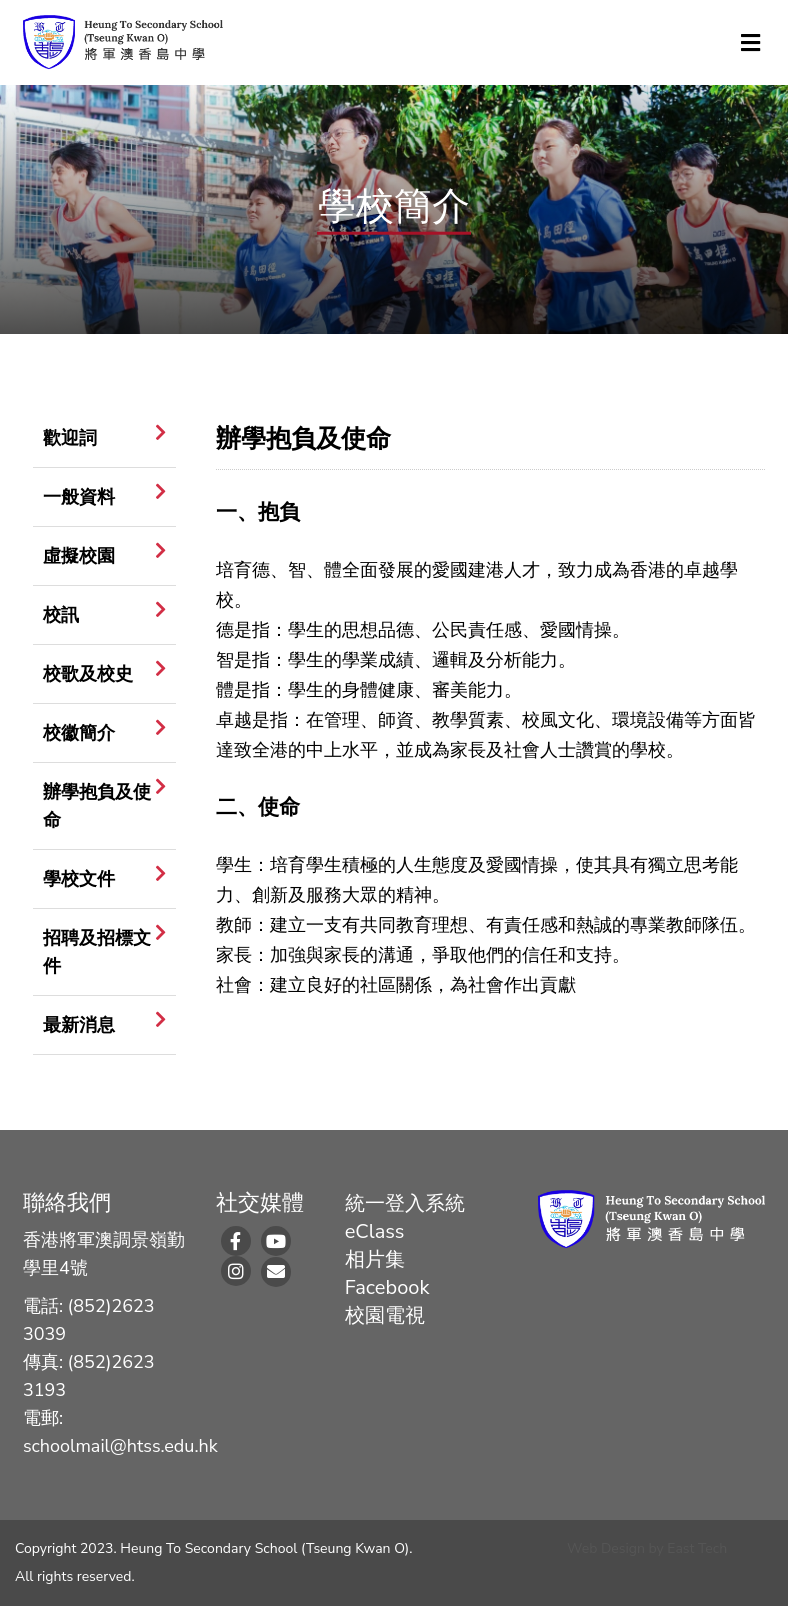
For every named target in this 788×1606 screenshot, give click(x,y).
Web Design (606, 1548)
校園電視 (385, 1315)
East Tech (697, 1548)
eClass (375, 1231)
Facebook (387, 1287)
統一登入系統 (405, 1203)
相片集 (375, 1259)
